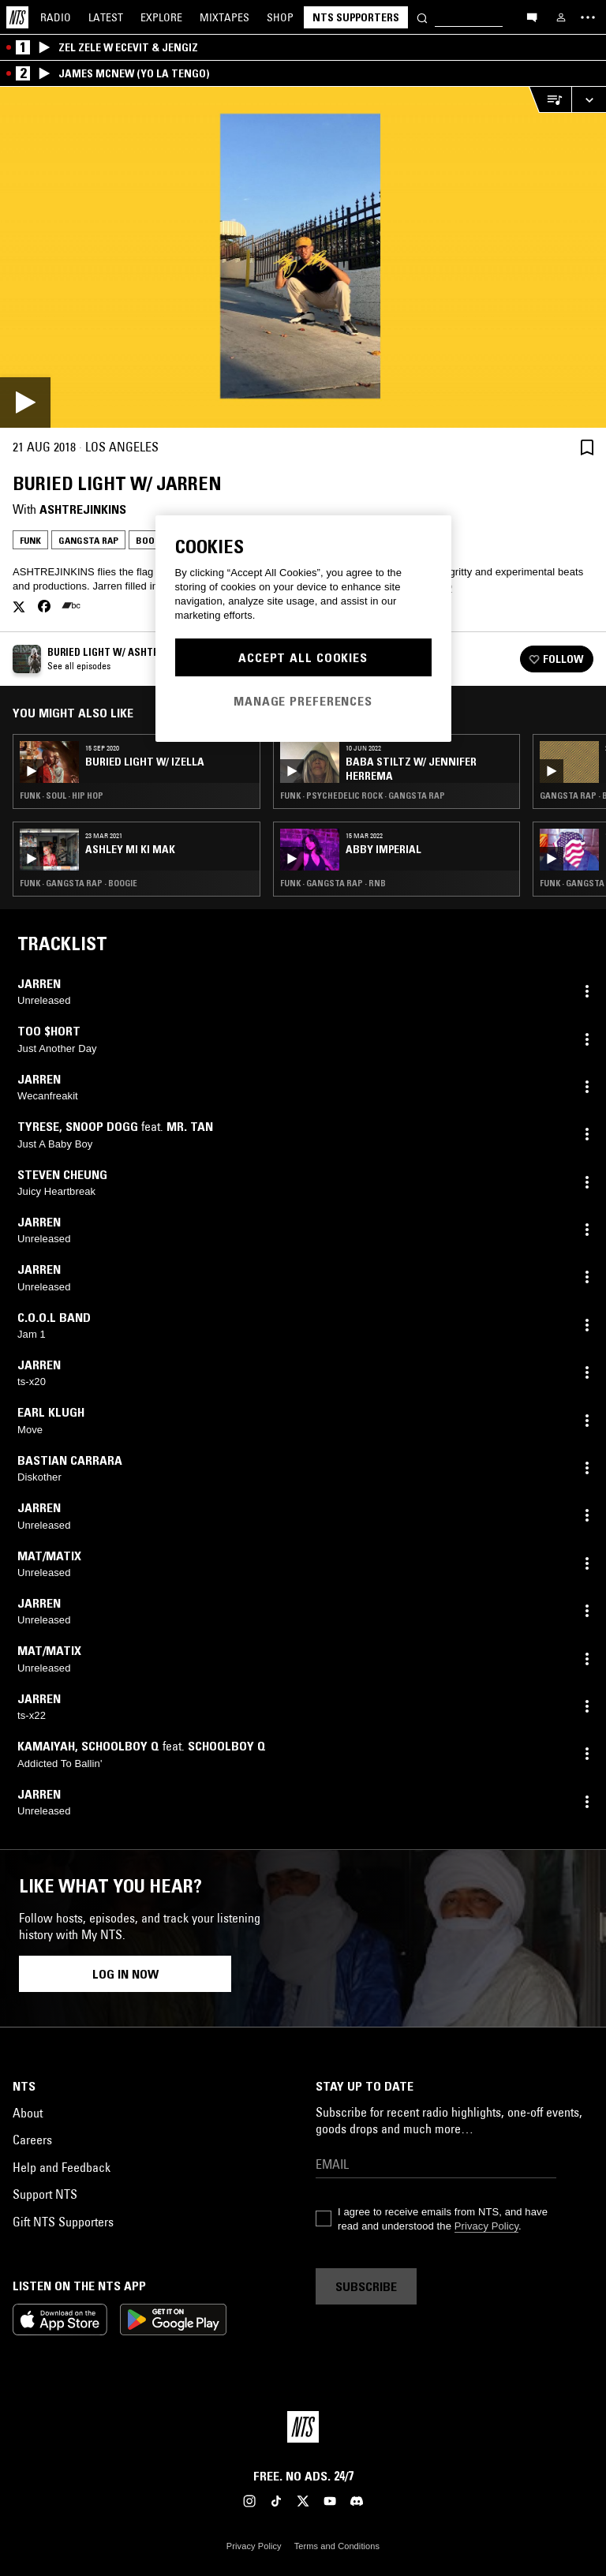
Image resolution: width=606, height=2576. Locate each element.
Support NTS (45, 2194)
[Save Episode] (587, 447)
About (28, 2113)
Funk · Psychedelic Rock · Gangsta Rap (362, 795)
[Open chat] (531, 16)
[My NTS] (561, 17)
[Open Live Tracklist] (550, 100)
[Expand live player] (588, 100)
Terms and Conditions (337, 2546)
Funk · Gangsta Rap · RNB (333, 883)
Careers (32, 2139)
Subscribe (366, 2286)
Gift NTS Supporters (63, 2222)
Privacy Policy (486, 2226)
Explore (161, 17)
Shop (280, 17)
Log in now (125, 1974)
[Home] (17, 17)
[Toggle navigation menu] (587, 17)
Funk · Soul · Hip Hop (61, 795)
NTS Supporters (355, 17)
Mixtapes (224, 17)
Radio (55, 17)
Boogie (152, 540)
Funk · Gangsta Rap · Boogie (78, 883)
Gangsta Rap (88, 540)
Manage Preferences (303, 701)
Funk (30, 540)
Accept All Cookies (303, 657)
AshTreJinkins (82, 509)
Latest (105, 17)
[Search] (422, 17)
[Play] (303, 257)
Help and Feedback (61, 2167)
